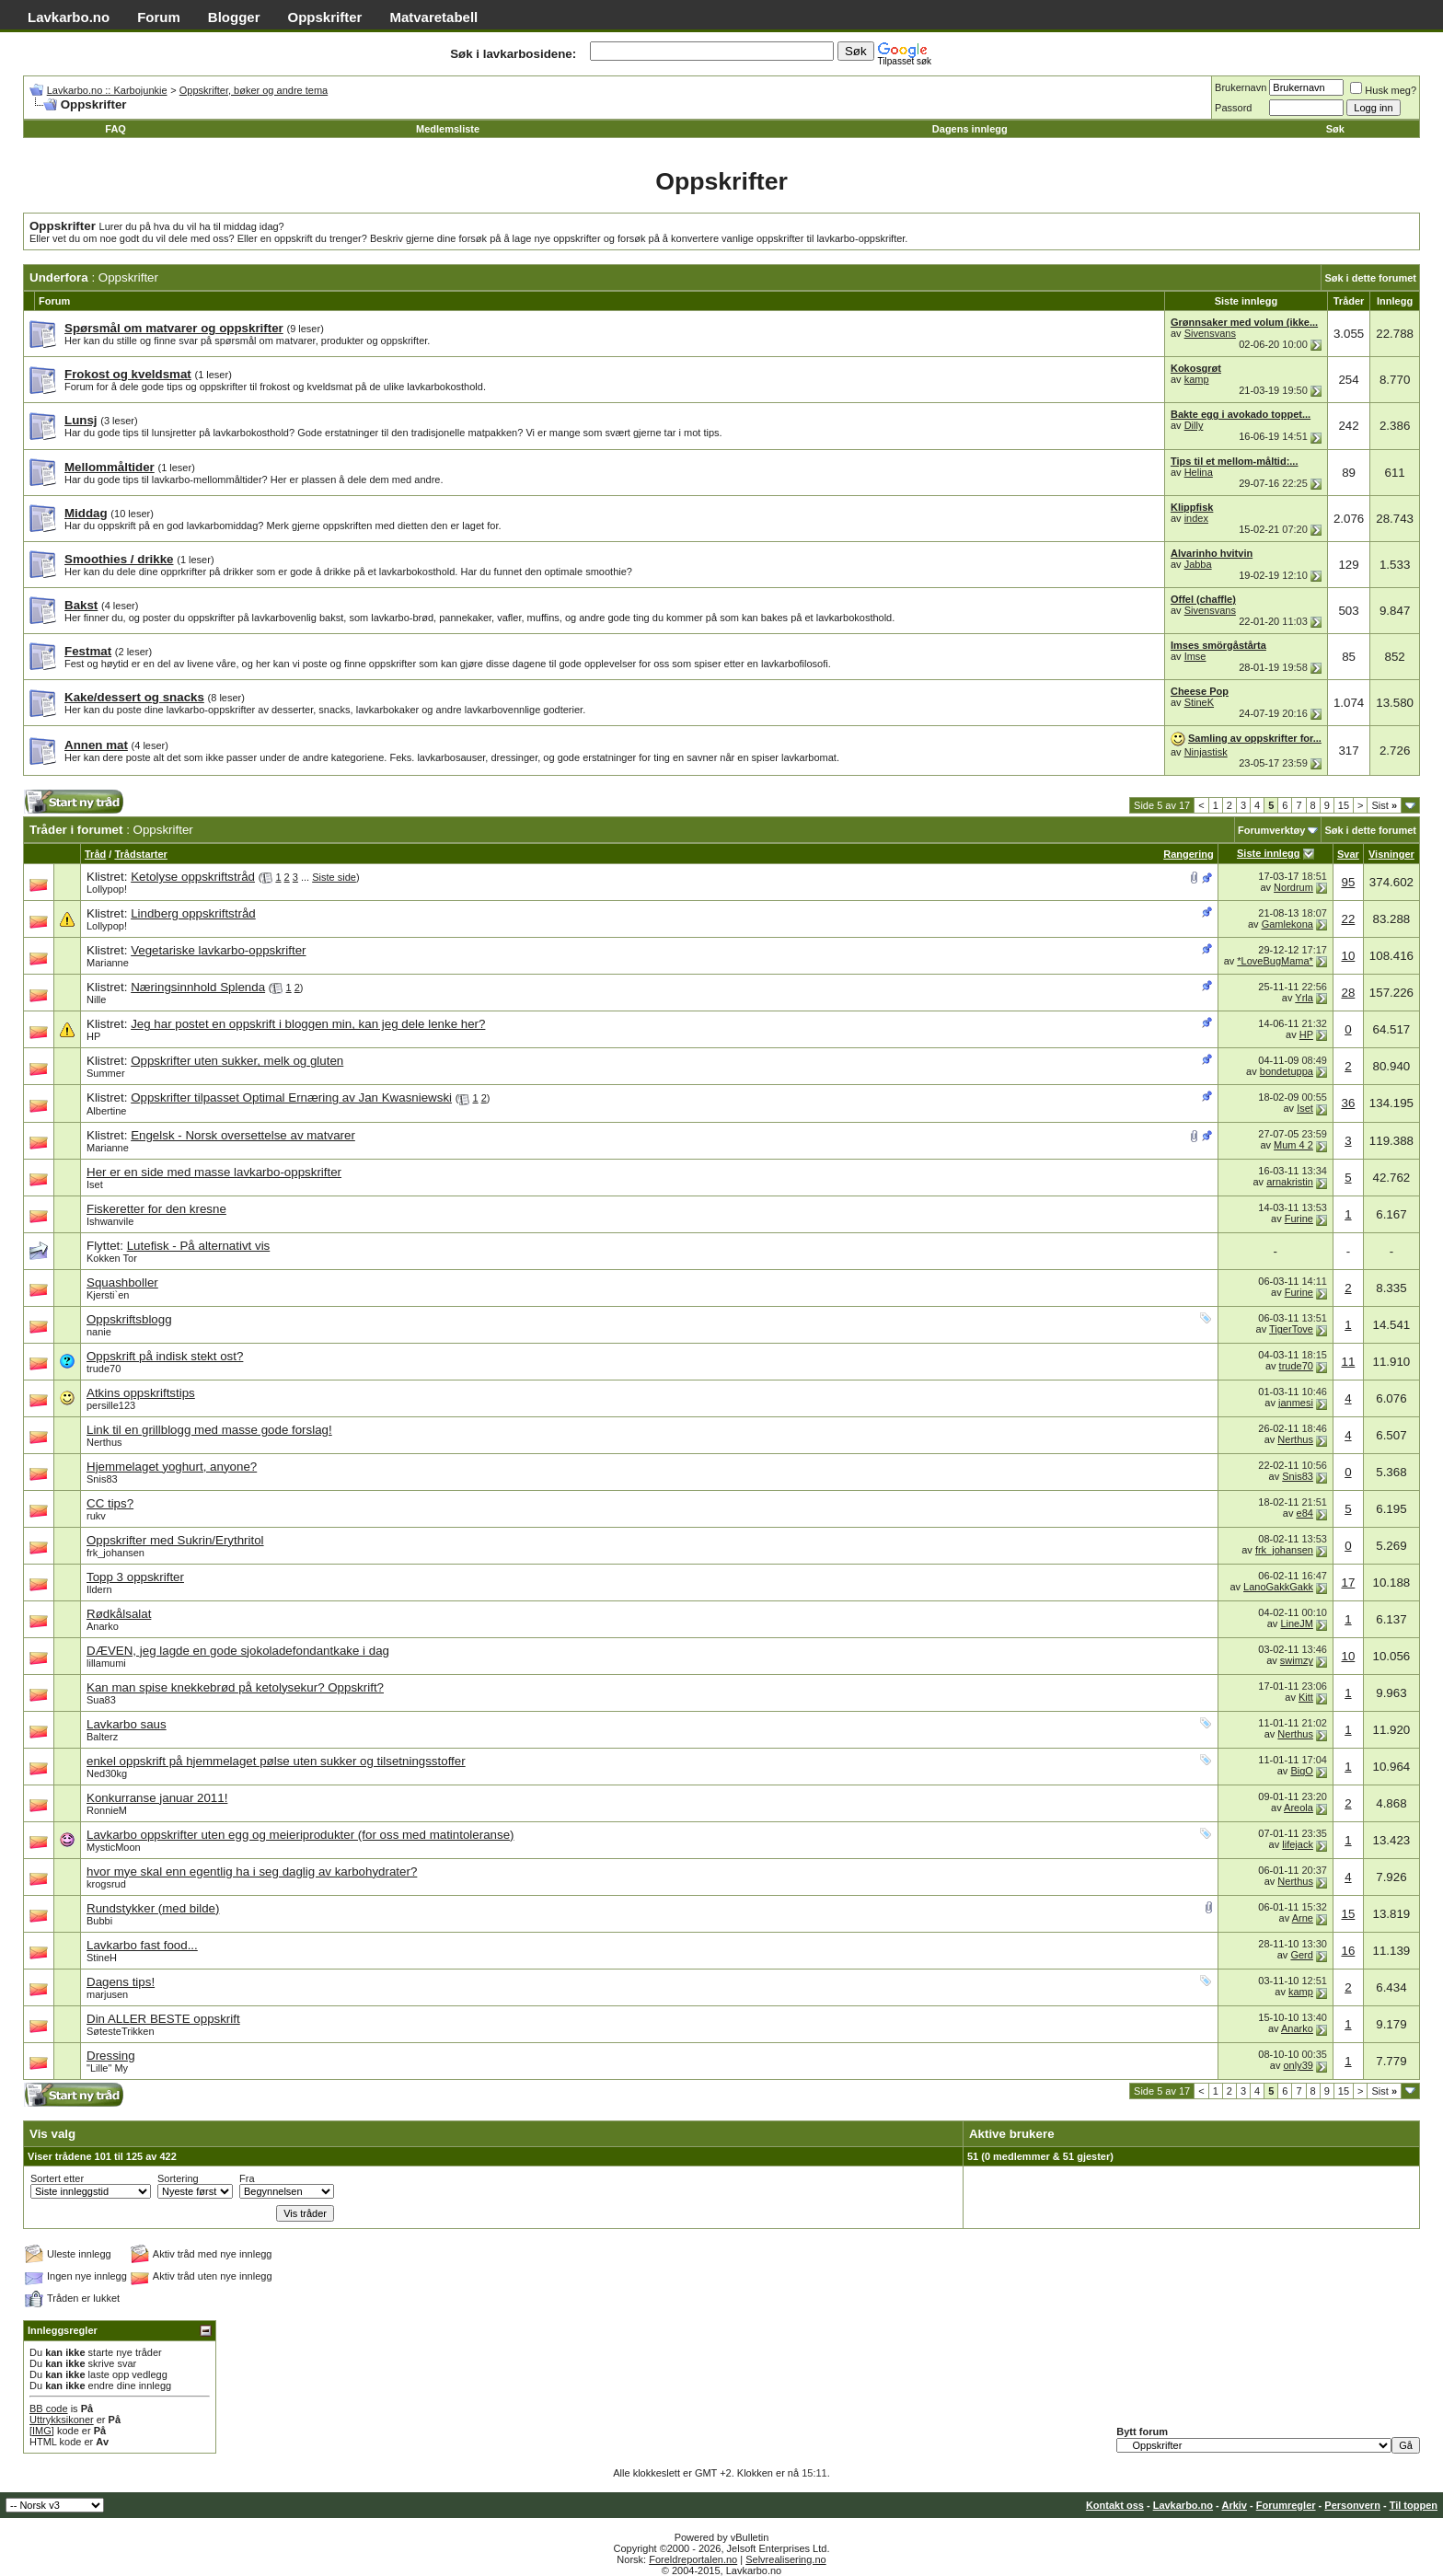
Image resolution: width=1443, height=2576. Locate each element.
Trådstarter (140, 854)
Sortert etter (57, 2178)
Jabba (1198, 564)
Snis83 (102, 1478)
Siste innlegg (1268, 853)
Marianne (108, 962)
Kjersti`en (108, 1294)
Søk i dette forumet (1370, 277)
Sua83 (101, 1699)
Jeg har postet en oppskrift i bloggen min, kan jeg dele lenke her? (308, 1024)
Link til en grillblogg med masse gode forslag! (209, 1430)
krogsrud (106, 1883)
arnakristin (1289, 1181)
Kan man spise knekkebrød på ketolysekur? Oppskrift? (235, 1687)
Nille (96, 999)
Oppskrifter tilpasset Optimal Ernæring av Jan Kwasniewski (291, 1097)
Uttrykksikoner (61, 2419)
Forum (158, 17)
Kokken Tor (112, 1258)
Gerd (1301, 1954)
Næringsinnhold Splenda (198, 987)
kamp (1196, 379)
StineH (102, 1957)
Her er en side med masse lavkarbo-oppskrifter (214, 1172)
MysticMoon (114, 1847)
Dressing (111, 2055)
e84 (1305, 1513)
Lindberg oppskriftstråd (193, 913)
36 (1348, 1103)
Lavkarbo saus (127, 1724)
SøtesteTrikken (121, 2031)
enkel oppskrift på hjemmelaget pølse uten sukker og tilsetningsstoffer (276, 1761)
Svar (1348, 854)
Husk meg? (1383, 90)
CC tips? (110, 1503)
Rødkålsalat (119, 1614)
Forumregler (1286, 2505)
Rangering (1188, 854)
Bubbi (99, 1920)
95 (1348, 882)
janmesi (1295, 1402)
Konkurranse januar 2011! (157, 1798)
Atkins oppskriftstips (141, 1393)
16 (1348, 1951)
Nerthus (104, 1442)
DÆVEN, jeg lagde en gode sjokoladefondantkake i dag (238, 1651)
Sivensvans (1210, 333)
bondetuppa (1286, 1071)
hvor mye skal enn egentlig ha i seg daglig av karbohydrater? (252, 1871)
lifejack (1297, 1844)
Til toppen (1413, 2505)
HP (93, 1036)
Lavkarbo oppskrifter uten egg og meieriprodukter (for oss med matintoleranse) (300, 1835)
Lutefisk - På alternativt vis (199, 1246)
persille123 (111, 1405)
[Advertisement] (410, 807)
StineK (1199, 702)
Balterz (102, 1736)
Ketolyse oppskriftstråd (193, 877)
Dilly (1194, 425)
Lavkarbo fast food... (142, 1945)
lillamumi (106, 1663)
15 (1343, 805)
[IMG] (41, 2430)
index (1196, 518)
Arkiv (1234, 2505)
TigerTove (1291, 1328)
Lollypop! (107, 889)
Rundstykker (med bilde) (153, 1908)
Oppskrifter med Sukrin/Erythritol (175, 1540)
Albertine (106, 1110)
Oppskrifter (325, 17)
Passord (1233, 107)
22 (1348, 919)
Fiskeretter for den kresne (156, 1209)
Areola (1298, 1807)
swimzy (1296, 1660)
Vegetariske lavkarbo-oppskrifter (218, 950)
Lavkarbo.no (69, 17)
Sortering (178, 2178)
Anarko (103, 1626)
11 (1348, 1362)
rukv (96, 1515)
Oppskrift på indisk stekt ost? (165, 1356)
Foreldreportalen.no (693, 2559)
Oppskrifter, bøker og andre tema (253, 90)
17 (1348, 1582)
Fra (247, 2178)
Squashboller (122, 1282)
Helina (1198, 472)
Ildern (99, 1589)
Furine (1299, 1218)
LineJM (1296, 1623)
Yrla (1304, 997)
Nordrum (1293, 887)
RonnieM (107, 1810)
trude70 (104, 1368)
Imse (1195, 656)
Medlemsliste (447, 128)
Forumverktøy (1271, 830)
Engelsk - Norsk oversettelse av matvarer (243, 1135)
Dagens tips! (121, 1982)
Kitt (1306, 1697)
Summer (106, 1073)
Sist (1384, 805)
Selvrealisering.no (785, 2559)
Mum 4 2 (1293, 1144)
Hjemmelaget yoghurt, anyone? (172, 1466)
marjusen (107, 1994)
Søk (1335, 128)
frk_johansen (115, 1552)
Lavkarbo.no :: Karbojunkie (107, 90)
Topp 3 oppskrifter (135, 1577)
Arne (1302, 1917)
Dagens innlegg (970, 128)
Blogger (234, 17)
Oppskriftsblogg (129, 1319)
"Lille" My (107, 2068)
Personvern (1352, 2505)
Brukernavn (1240, 87)
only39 (1297, 2065)
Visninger (1391, 854)
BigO (1301, 1770)
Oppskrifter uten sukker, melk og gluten (237, 1061)
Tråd (95, 854)
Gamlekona (1287, 924)
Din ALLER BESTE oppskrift (163, 2019)
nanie (99, 1331)
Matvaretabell (433, 17)
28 (1348, 992)
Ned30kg (107, 1773)
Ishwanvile (110, 1221)
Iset (1305, 1108)
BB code (48, 2408)
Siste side (334, 877)
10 (1348, 956)
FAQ (115, 128)
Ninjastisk (1206, 751)
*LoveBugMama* (1275, 960)
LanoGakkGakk (1278, 1586)
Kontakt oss (1115, 2505)
